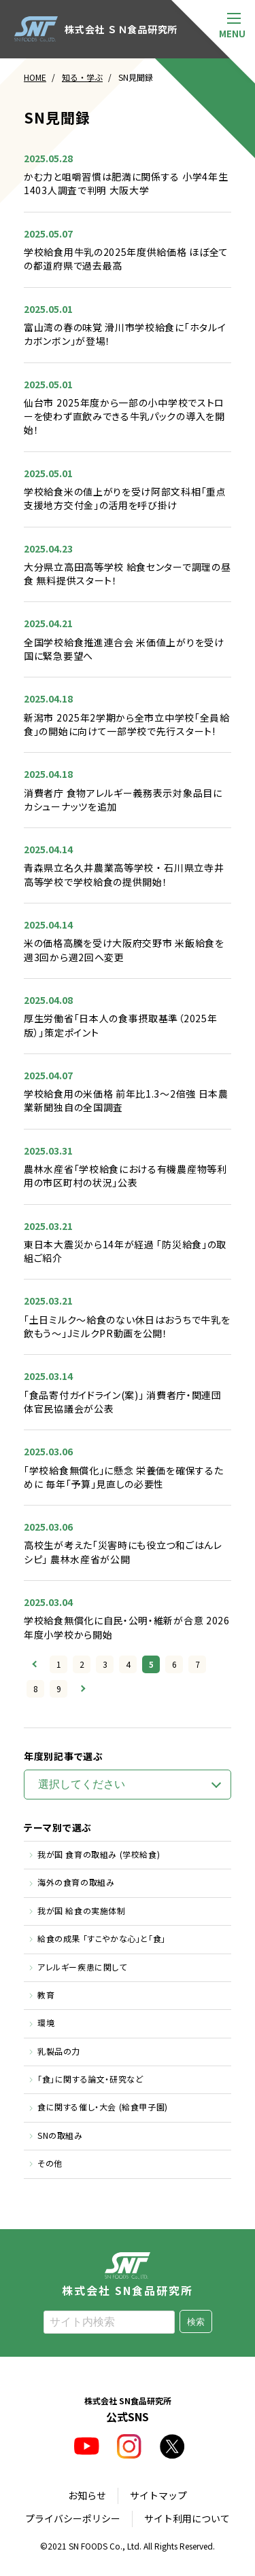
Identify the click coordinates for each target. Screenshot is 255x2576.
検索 (196, 2322)
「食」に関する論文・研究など (90, 2079)
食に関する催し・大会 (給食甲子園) (102, 2106)
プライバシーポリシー (72, 2518)
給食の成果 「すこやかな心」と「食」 (101, 1938)
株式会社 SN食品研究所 (128, 2274)
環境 (45, 2022)
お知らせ (87, 2495)
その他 (50, 2163)
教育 (45, 1994)
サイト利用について (187, 2518)
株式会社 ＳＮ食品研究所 (95, 29)
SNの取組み (60, 2135)
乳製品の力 (58, 2051)
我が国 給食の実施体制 (81, 1910)
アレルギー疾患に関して (82, 1967)
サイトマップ (158, 2495)
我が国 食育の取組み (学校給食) (98, 1854)
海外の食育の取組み (75, 1882)
